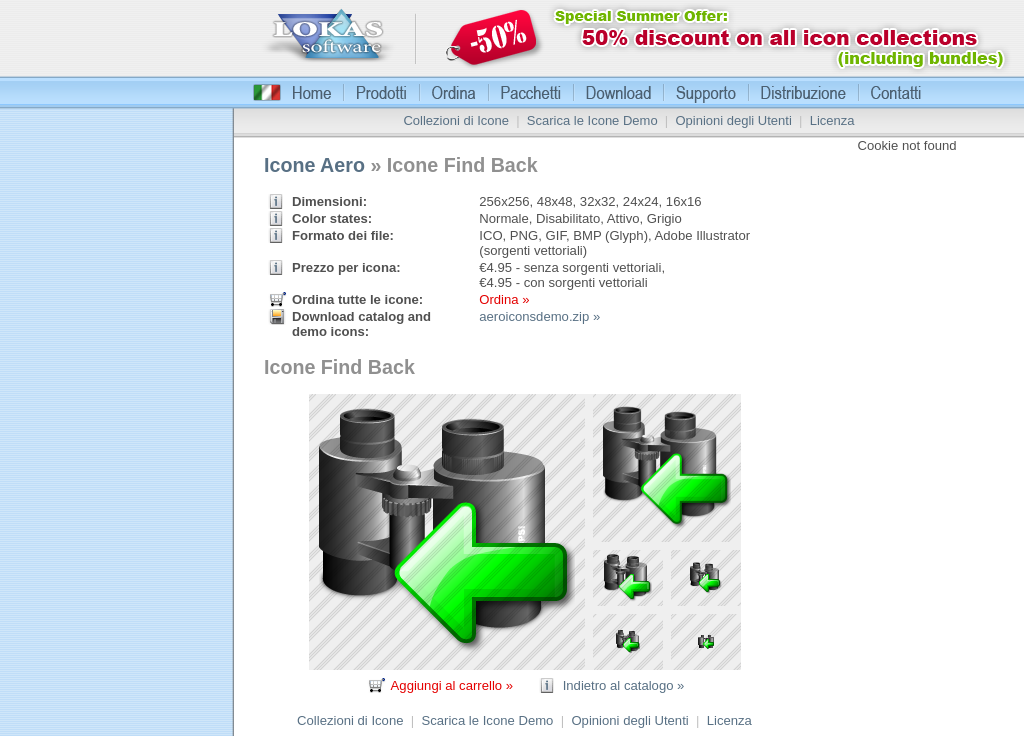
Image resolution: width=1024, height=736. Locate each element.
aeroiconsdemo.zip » (539, 316)
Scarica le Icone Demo (592, 120)
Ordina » (504, 299)
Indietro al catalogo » (624, 685)
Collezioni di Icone (456, 120)
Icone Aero (314, 165)
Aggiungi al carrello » (452, 685)
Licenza (832, 120)
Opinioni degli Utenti (733, 120)
